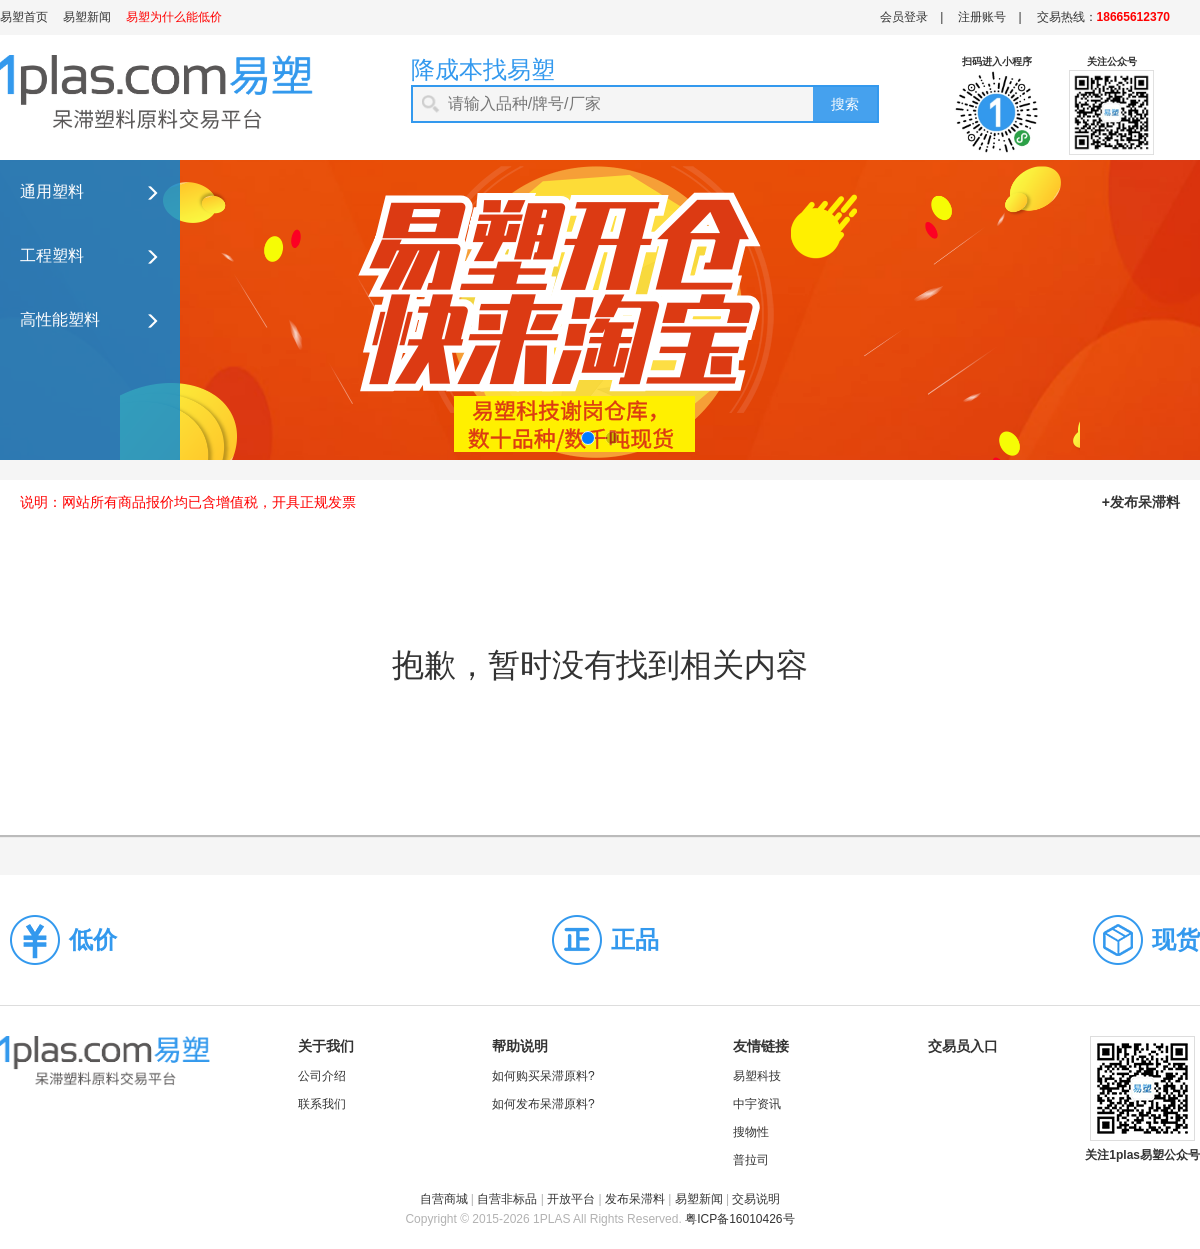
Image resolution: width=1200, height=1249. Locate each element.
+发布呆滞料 (1141, 502)
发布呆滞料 (635, 1199)
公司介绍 (322, 1076)
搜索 (845, 104)
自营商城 (444, 1199)
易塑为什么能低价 (174, 17)
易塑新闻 (87, 17)
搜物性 (751, 1132)
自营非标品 (507, 1199)
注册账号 (982, 17)
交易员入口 (963, 1046)
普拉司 (751, 1160)
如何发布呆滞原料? (543, 1104)
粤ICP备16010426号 (739, 1219)
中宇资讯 (757, 1104)
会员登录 (904, 17)
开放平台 (571, 1199)
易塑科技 (757, 1076)
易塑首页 (24, 17)
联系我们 (322, 1104)
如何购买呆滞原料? (543, 1076)
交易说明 (756, 1199)
